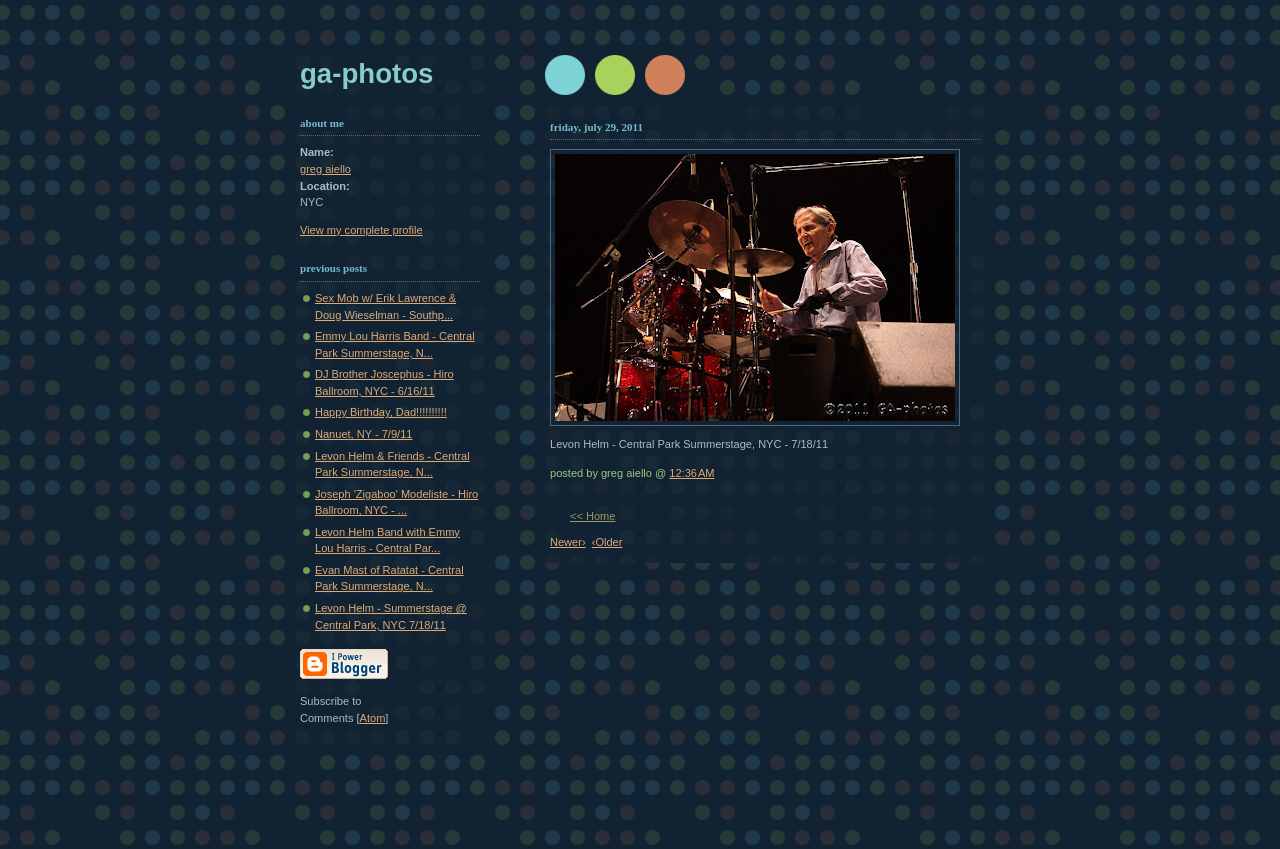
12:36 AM (691, 473)
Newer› (568, 542)
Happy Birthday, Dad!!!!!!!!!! (381, 412)
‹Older (607, 542)
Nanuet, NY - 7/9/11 (363, 434)
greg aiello (325, 169)
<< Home (592, 516)
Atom (373, 718)
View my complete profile (361, 230)
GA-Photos (366, 73)
